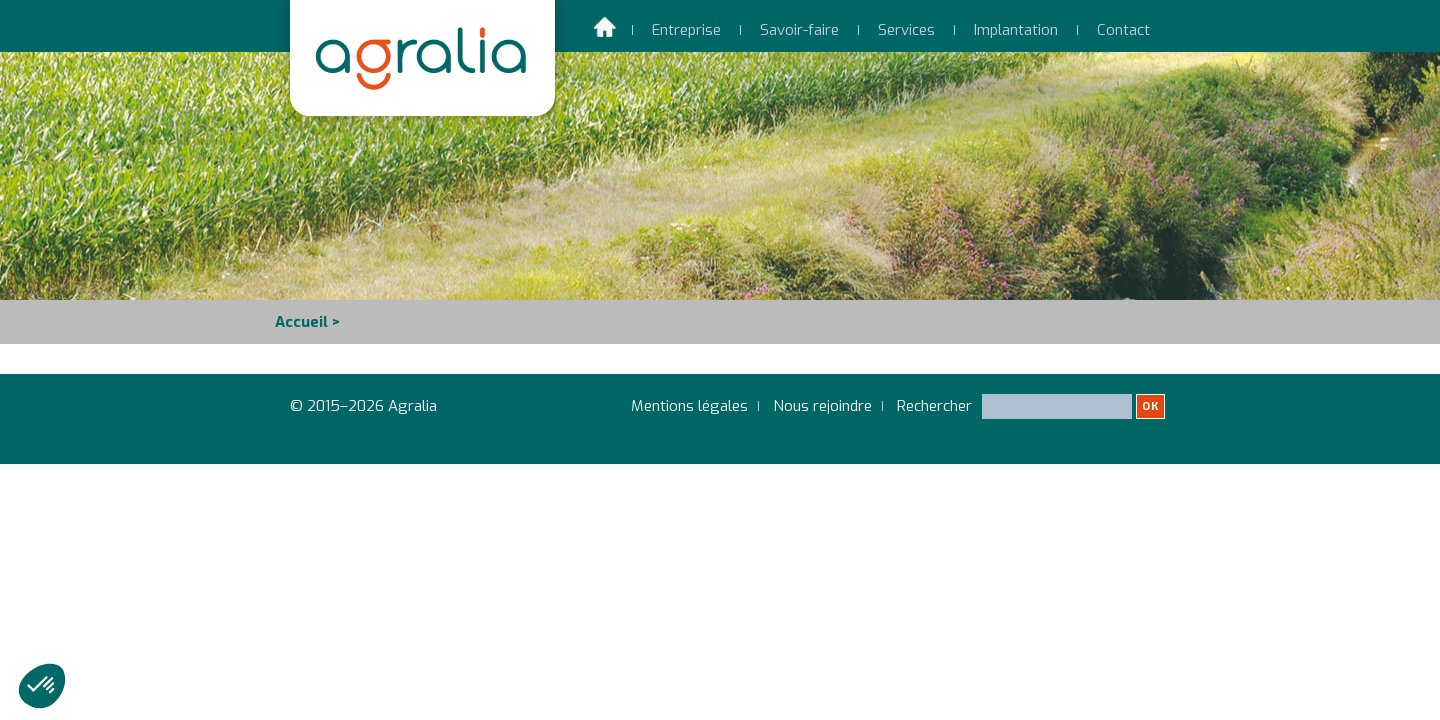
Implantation (1016, 30)
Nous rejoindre (822, 406)
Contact (1123, 30)
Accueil (301, 322)
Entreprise (686, 30)
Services (906, 30)
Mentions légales (689, 406)
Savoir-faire (799, 30)
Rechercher (1031, 414)
